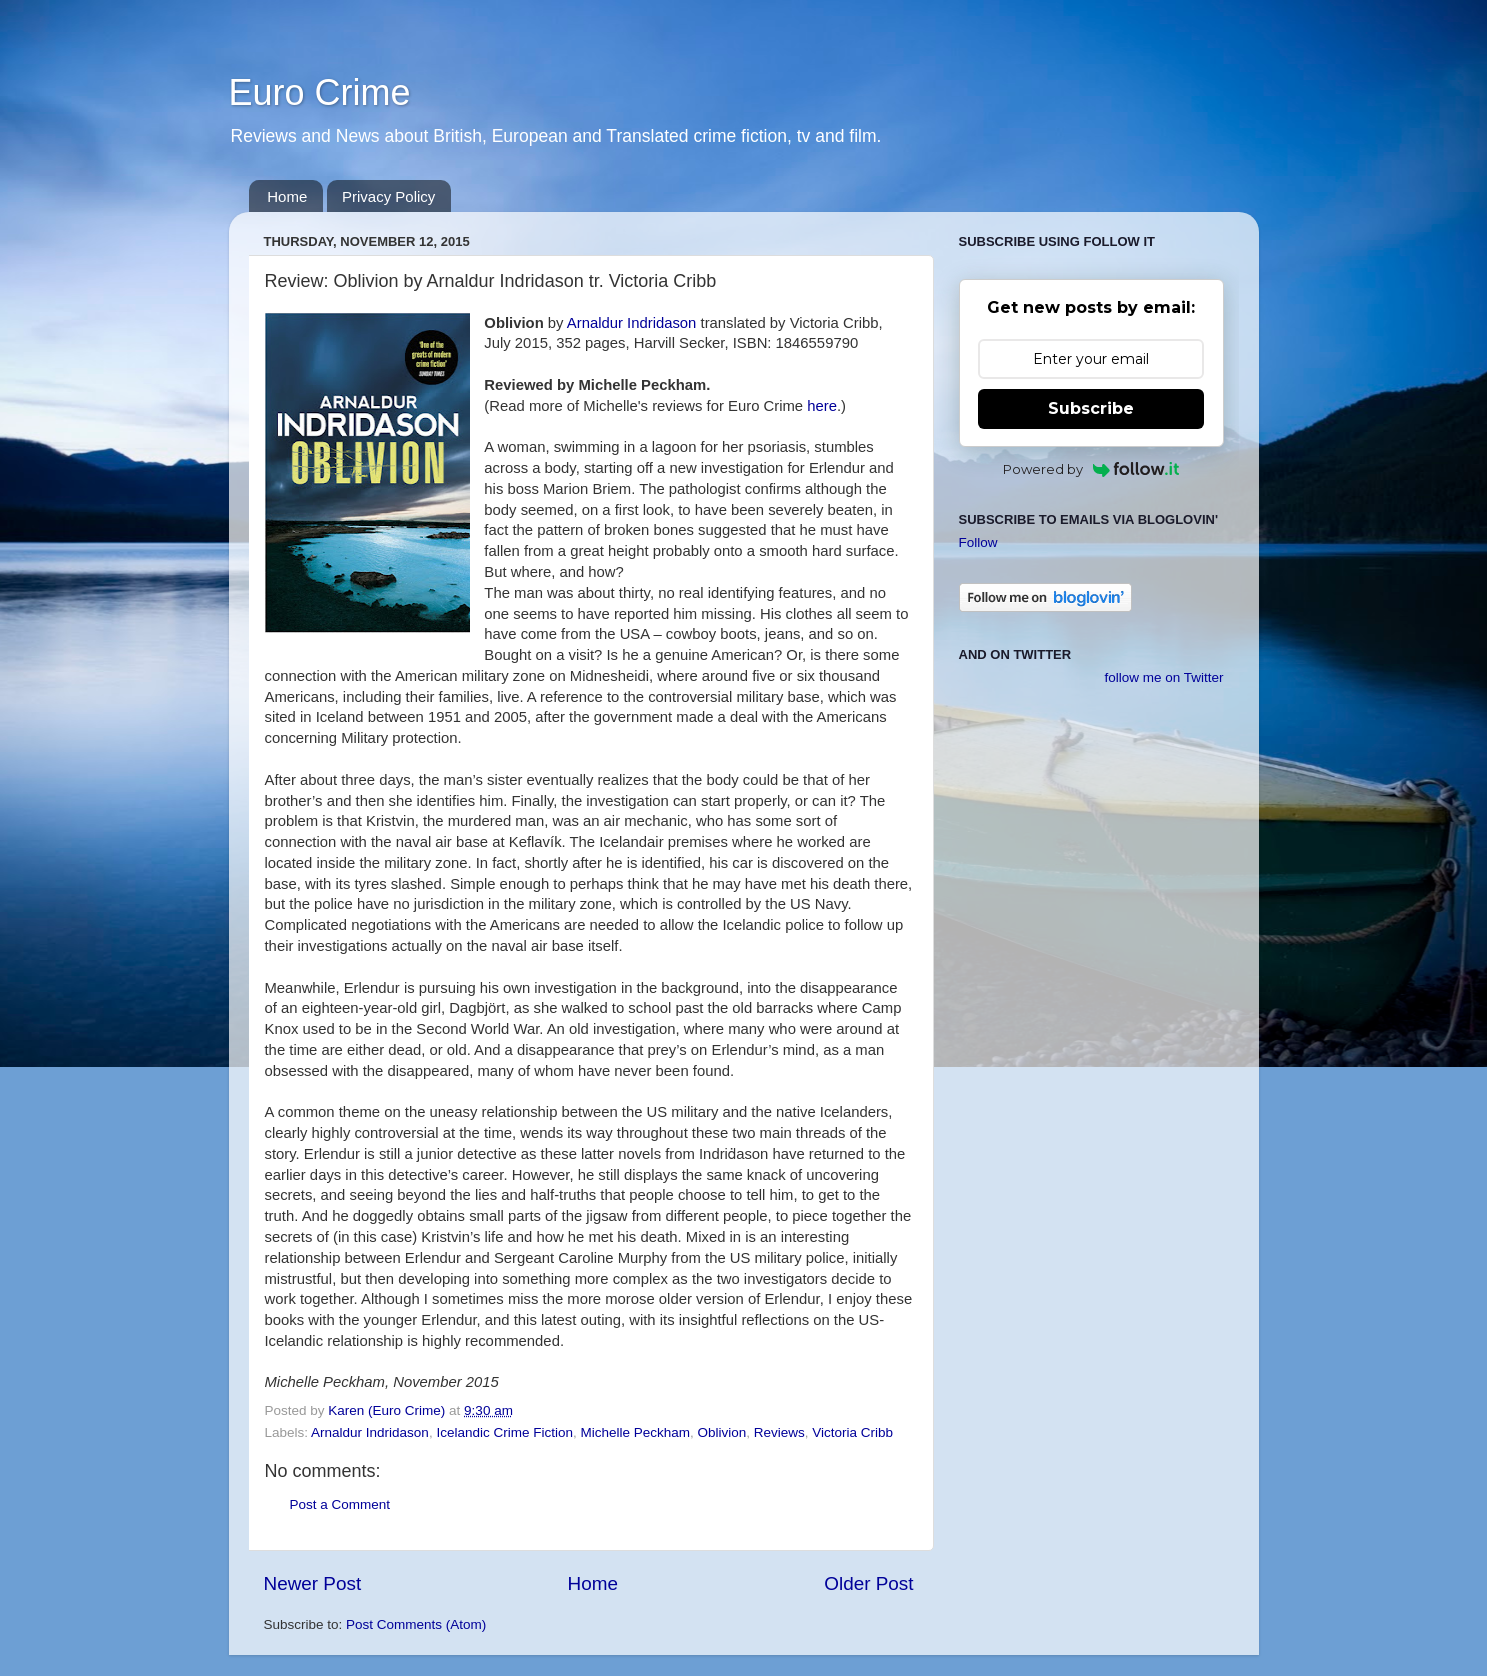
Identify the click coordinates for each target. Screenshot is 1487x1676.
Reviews (779, 1432)
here (822, 406)
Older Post (868, 1583)
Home (287, 196)
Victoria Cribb (852, 1432)
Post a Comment (340, 1504)
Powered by (1091, 469)
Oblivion (722, 1432)
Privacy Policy (388, 196)
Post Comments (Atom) (416, 1624)
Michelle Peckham (635, 1432)
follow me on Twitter (1163, 677)
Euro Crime (320, 92)
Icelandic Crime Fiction (504, 1432)
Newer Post (313, 1583)
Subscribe (1091, 408)
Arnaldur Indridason (632, 323)
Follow (978, 542)
